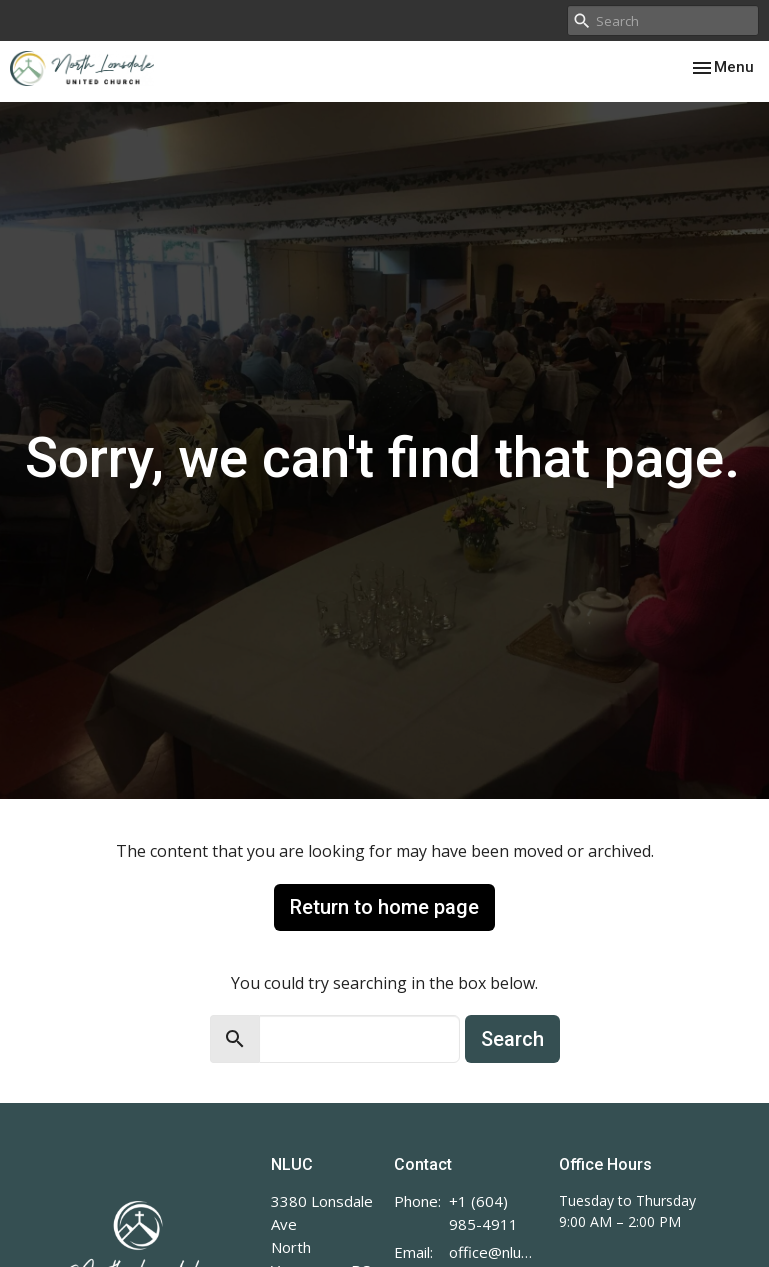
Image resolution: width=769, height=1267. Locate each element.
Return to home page (384, 907)
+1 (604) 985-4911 (483, 1212)
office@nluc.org (493, 1252)
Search (512, 1039)
